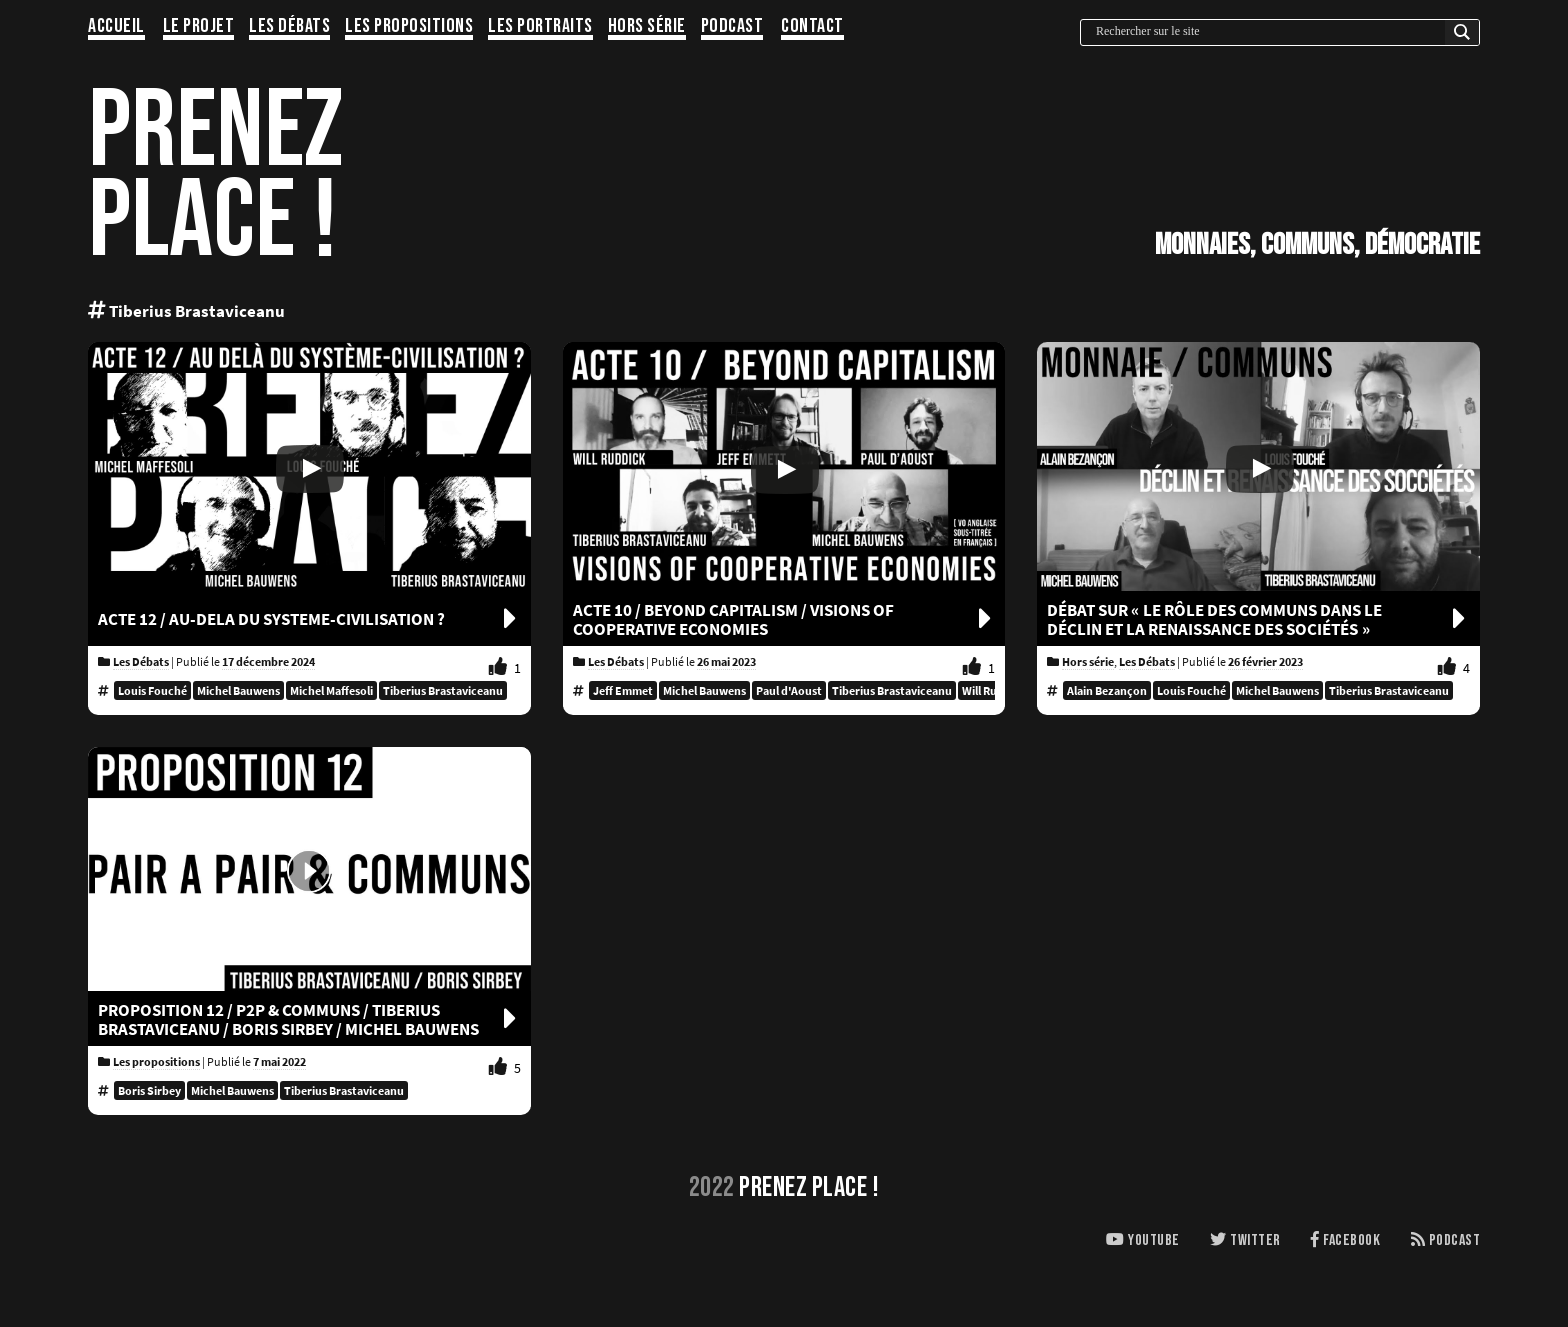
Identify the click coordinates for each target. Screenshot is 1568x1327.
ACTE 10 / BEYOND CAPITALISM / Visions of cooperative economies (784, 620)
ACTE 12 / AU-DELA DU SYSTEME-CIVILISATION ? (309, 619)
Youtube (1143, 1240)
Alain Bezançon (1107, 690)
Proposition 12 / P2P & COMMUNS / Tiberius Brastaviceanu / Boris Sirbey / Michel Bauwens (309, 1020)
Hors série (647, 27)
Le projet (199, 27)
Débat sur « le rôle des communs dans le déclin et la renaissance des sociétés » (1258, 620)
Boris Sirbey (149, 1090)
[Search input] (1268, 31)
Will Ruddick (994, 690)
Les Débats (289, 27)
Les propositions (409, 27)
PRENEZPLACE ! (215, 177)
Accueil (116, 27)
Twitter (1245, 1240)
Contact (812, 27)
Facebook (1345, 1240)
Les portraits (540, 27)
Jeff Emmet (623, 690)
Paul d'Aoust (789, 690)
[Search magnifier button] (1462, 37)
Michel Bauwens (238, 690)
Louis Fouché (152, 690)
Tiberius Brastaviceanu (443, 690)
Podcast (732, 27)
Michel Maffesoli (331, 690)
